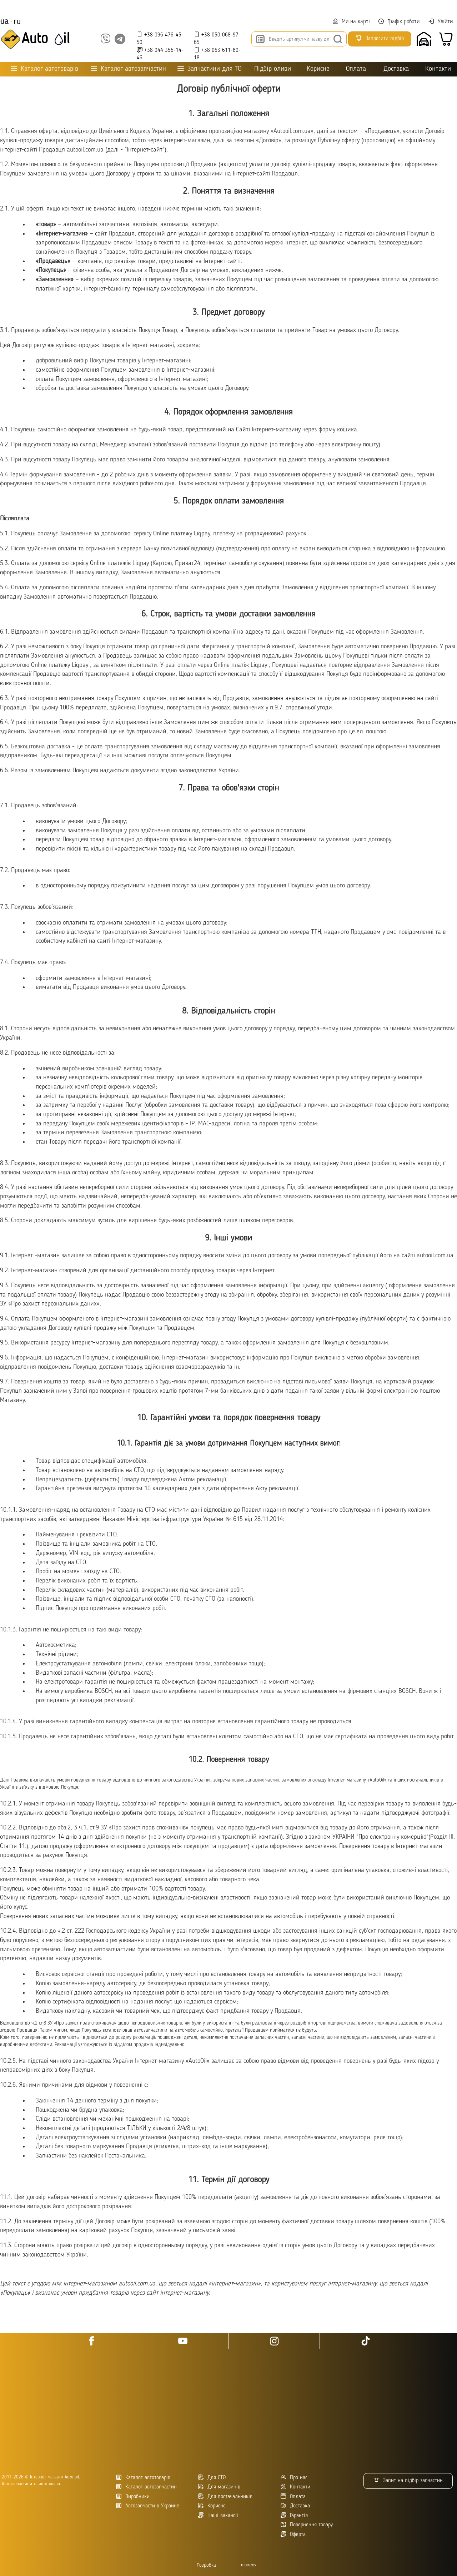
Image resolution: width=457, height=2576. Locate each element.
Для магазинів (219, 2487)
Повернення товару (307, 2525)
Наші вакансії (218, 2515)
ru (17, 22)
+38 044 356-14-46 (160, 54)
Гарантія (294, 2515)
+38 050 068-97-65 (217, 38)
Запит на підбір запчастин (408, 2480)
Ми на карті (351, 22)
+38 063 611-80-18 (217, 54)
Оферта (293, 2534)
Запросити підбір (379, 37)
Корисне (318, 69)
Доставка (396, 69)
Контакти (438, 69)
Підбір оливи (272, 69)
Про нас (294, 2478)
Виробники (133, 2496)
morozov (248, 2565)
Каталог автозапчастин (146, 2487)
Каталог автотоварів (143, 2478)
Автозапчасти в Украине (147, 2506)
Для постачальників (225, 2496)
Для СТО (212, 2478)
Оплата (356, 69)
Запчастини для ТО (209, 69)
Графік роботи (399, 22)
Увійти (440, 21)
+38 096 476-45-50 (160, 38)
